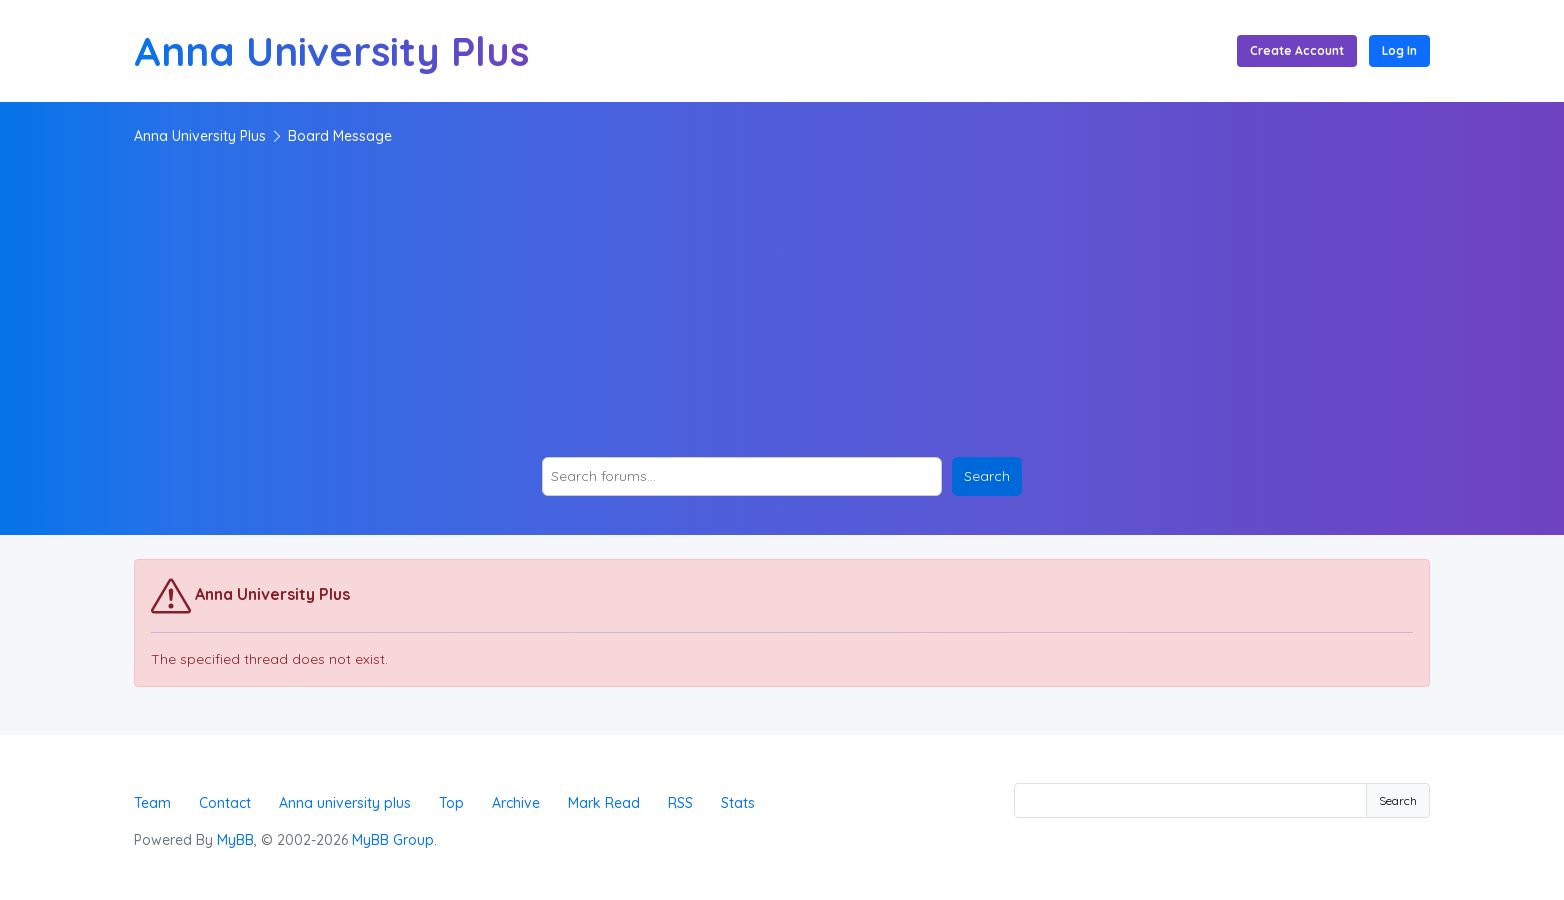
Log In (1399, 50)
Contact (225, 803)
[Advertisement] (782, 302)
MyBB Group (393, 840)
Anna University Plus (200, 136)
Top (451, 803)
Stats (738, 803)
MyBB (235, 840)
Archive (516, 803)
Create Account (1297, 50)
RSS (680, 803)
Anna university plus (345, 803)
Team (152, 803)
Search (1398, 800)
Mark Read (604, 803)
